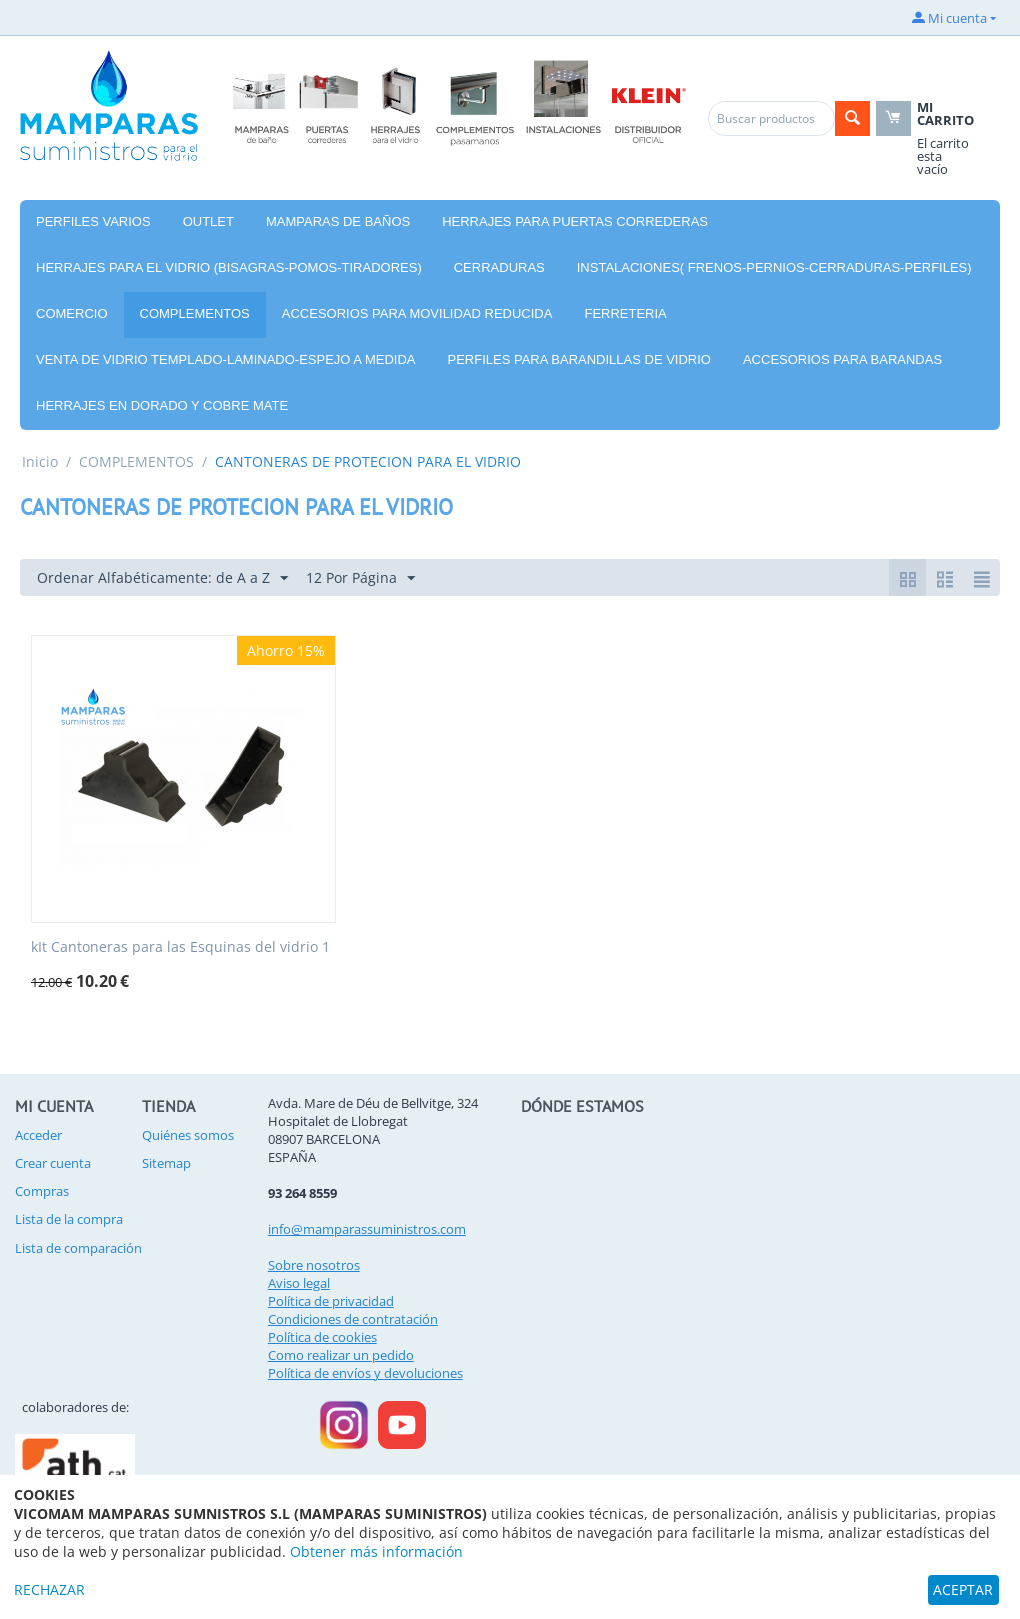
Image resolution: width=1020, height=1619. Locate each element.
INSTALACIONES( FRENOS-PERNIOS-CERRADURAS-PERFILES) (774, 267)
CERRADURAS (499, 267)
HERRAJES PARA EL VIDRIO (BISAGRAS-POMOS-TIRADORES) (229, 267)
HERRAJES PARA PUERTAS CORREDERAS (575, 221)
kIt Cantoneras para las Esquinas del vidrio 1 (180, 947)
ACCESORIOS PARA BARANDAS (842, 359)
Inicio (40, 461)
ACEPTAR (963, 1589)
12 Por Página (360, 578)
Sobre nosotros (314, 1265)
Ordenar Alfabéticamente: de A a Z (162, 578)
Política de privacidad (331, 1301)
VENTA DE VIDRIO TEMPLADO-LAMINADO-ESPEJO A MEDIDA (226, 359)
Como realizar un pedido (341, 1355)
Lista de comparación (78, 1248)
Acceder (38, 1135)
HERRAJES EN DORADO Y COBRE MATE (162, 405)
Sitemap (166, 1163)
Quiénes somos (188, 1135)
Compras (42, 1191)
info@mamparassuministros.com (367, 1229)
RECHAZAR (49, 1589)
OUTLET (208, 221)
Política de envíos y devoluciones (365, 1373)
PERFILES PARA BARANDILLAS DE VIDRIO (579, 359)
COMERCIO (72, 313)
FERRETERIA (625, 313)
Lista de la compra (69, 1219)
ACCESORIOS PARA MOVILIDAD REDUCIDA (417, 313)
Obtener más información (376, 1551)
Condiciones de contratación (353, 1319)
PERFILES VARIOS (93, 221)
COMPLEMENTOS (195, 313)
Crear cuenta (53, 1163)
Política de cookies (322, 1337)
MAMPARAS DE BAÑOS (338, 221)
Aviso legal (299, 1283)
